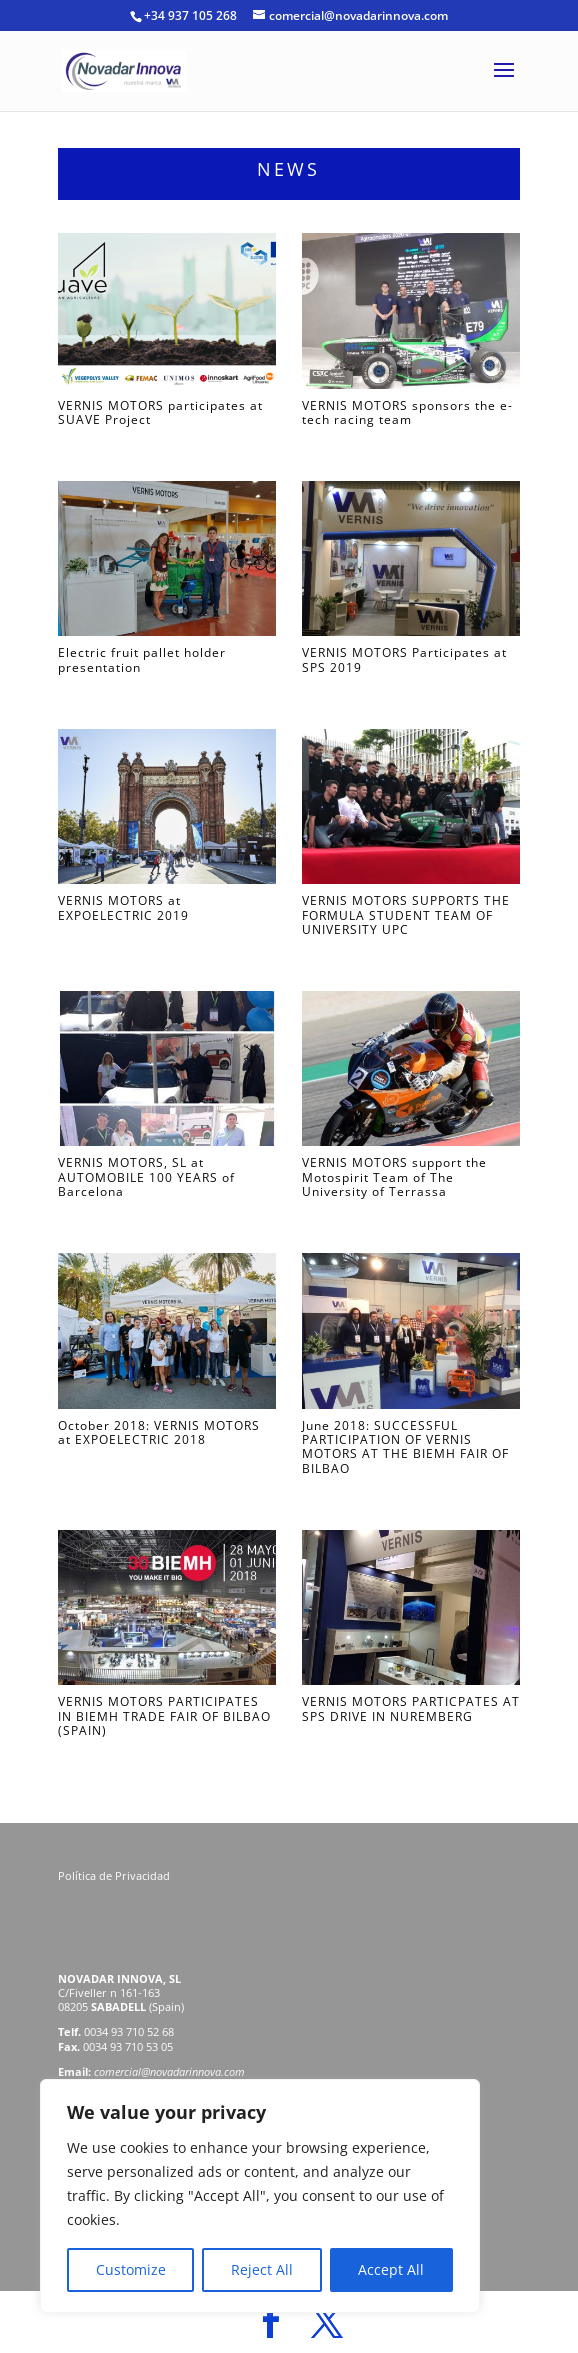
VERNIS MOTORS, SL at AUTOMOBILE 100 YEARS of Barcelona (146, 1177)
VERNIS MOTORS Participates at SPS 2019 (404, 659)
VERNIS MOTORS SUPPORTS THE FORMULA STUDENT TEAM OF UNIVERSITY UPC (406, 915)
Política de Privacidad (115, 1875)
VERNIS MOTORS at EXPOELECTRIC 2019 (123, 907)
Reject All (262, 2269)
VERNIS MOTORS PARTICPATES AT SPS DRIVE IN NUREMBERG (411, 1708)
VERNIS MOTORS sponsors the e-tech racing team (407, 412)
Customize (131, 2269)
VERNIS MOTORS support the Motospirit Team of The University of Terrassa (394, 1177)
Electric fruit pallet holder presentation (142, 659)
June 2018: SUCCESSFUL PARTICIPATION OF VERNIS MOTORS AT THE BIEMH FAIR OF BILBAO (405, 1447)
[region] (260, 2196)
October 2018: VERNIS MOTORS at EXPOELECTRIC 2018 (159, 1432)
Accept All (391, 2269)
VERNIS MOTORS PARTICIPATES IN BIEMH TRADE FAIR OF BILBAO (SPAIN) (164, 1716)
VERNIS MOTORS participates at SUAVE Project (160, 412)
